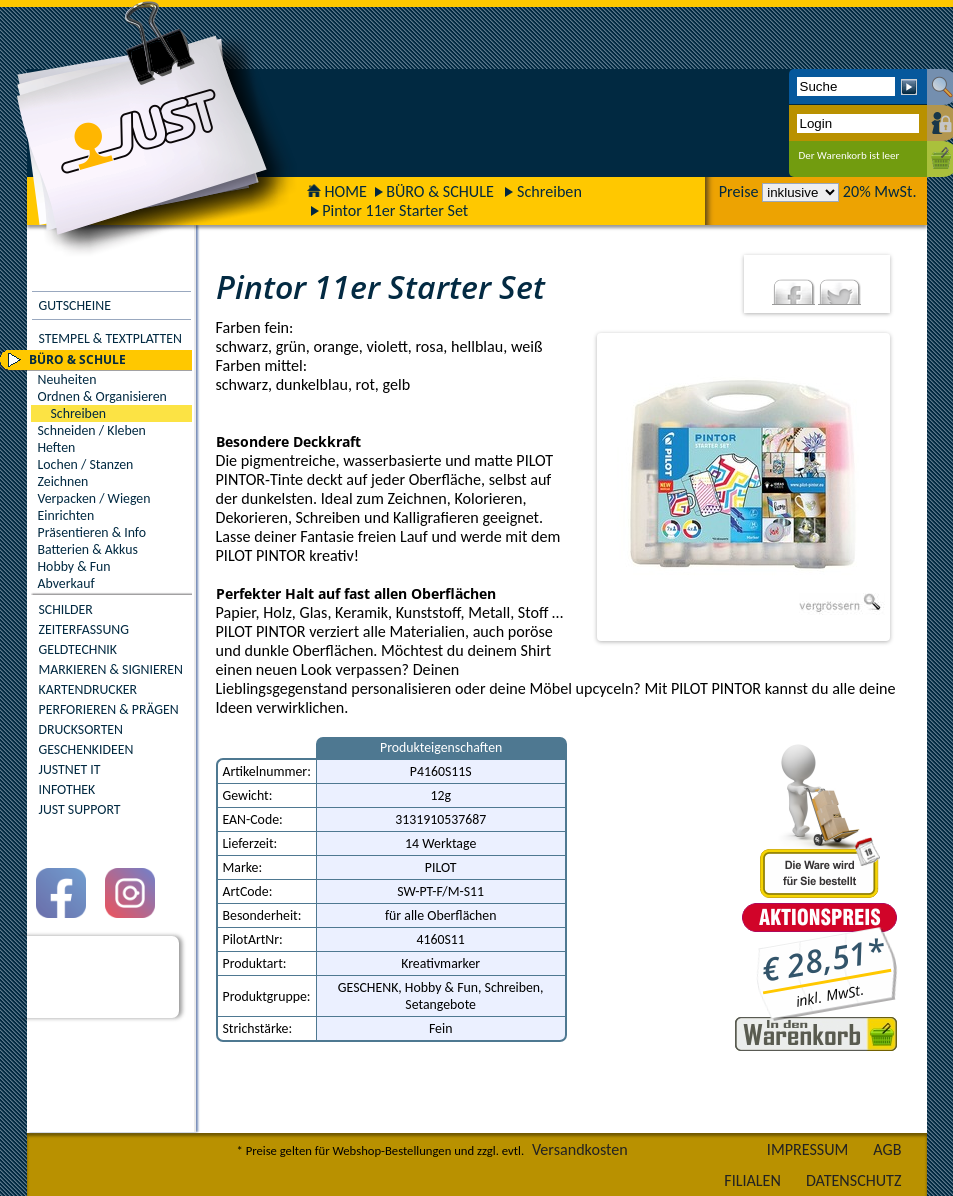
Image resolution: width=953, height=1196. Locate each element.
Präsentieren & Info (92, 532)
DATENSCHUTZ (854, 1180)
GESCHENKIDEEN (86, 749)
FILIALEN (752, 1180)
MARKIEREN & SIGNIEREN (111, 669)
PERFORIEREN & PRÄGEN (109, 709)
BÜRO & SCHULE (440, 191)
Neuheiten (67, 379)
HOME (337, 191)
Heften (57, 447)
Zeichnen (63, 481)
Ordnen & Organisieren (102, 396)
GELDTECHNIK (78, 649)
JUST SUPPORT (80, 809)
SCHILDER (66, 609)
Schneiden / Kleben (92, 430)
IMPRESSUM (808, 1149)
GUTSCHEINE (75, 305)
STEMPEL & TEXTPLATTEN (110, 338)
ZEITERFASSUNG (84, 629)
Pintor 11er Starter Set (395, 210)
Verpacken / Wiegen (94, 498)
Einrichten (66, 515)
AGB (887, 1149)
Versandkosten (580, 1149)
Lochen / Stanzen (86, 464)
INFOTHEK (67, 789)
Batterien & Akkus (88, 549)
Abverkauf (66, 583)
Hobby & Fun (74, 566)
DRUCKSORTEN (81, 729)
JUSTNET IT (70, 769)
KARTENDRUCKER (88, 689)
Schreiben (549, 191)
